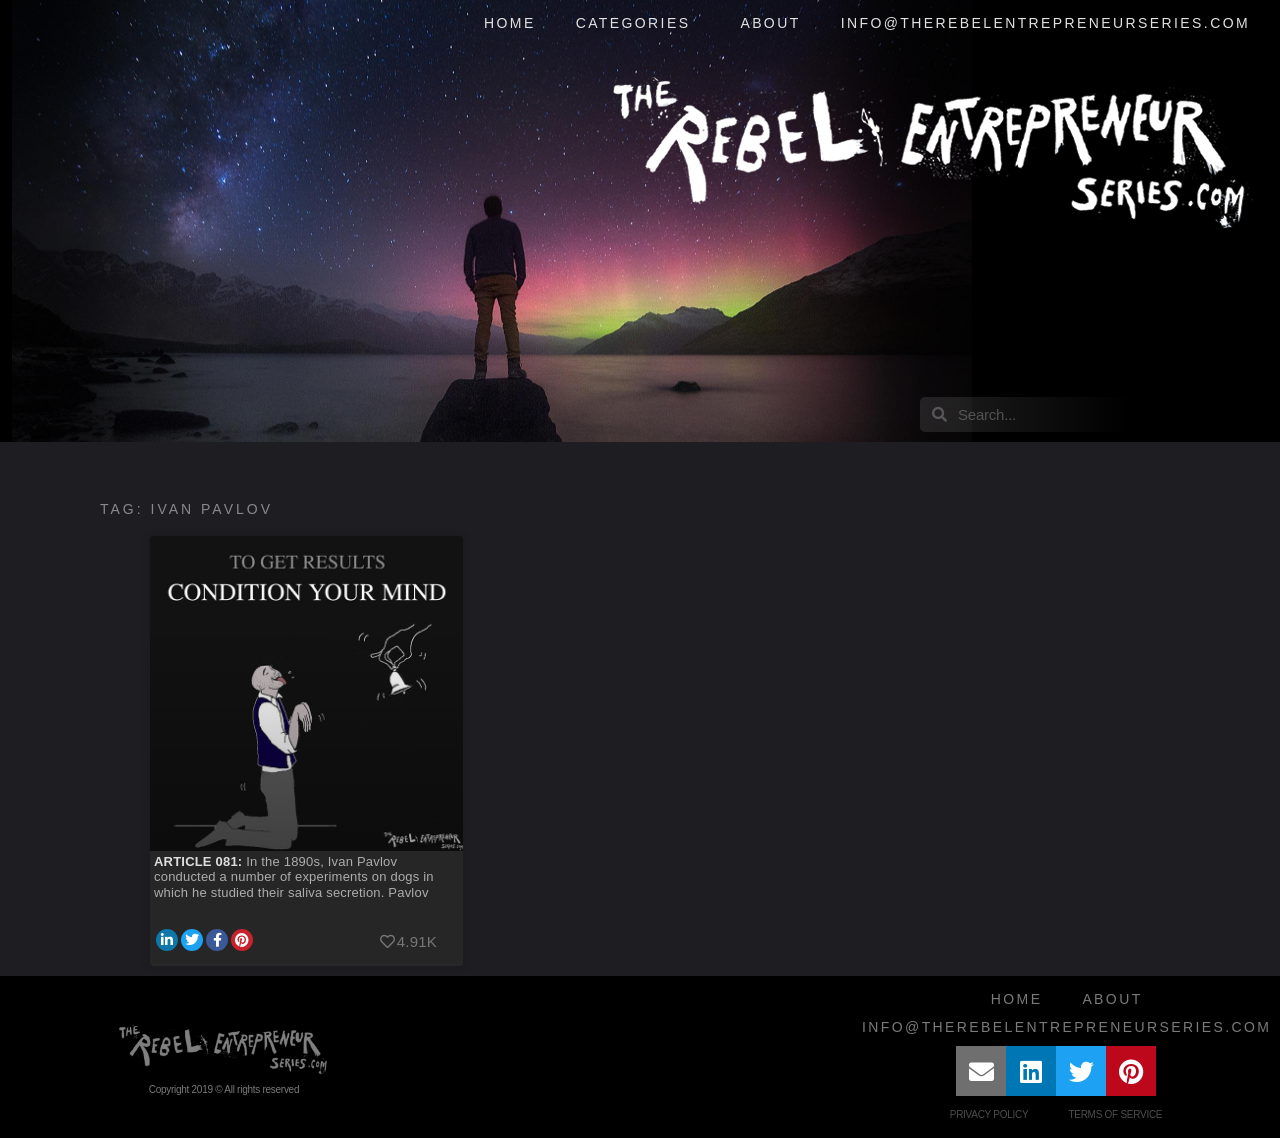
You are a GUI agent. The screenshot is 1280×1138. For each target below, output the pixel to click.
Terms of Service (1115, 1114)
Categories (638, 24)
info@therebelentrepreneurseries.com (1045, 23)
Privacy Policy (989, 1114)
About (770, 23)
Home (510, 23)
